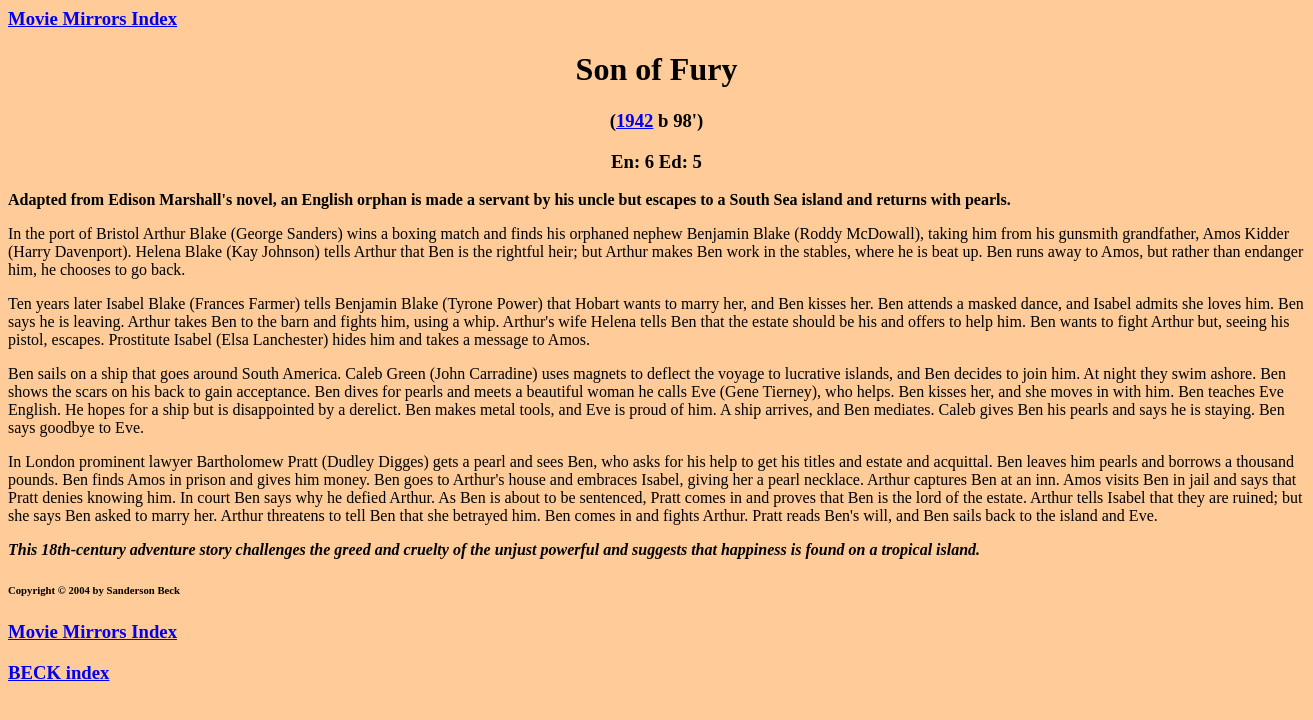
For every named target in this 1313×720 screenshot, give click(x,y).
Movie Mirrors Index (92, 18)
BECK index (58, 672)
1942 (634, 120)
